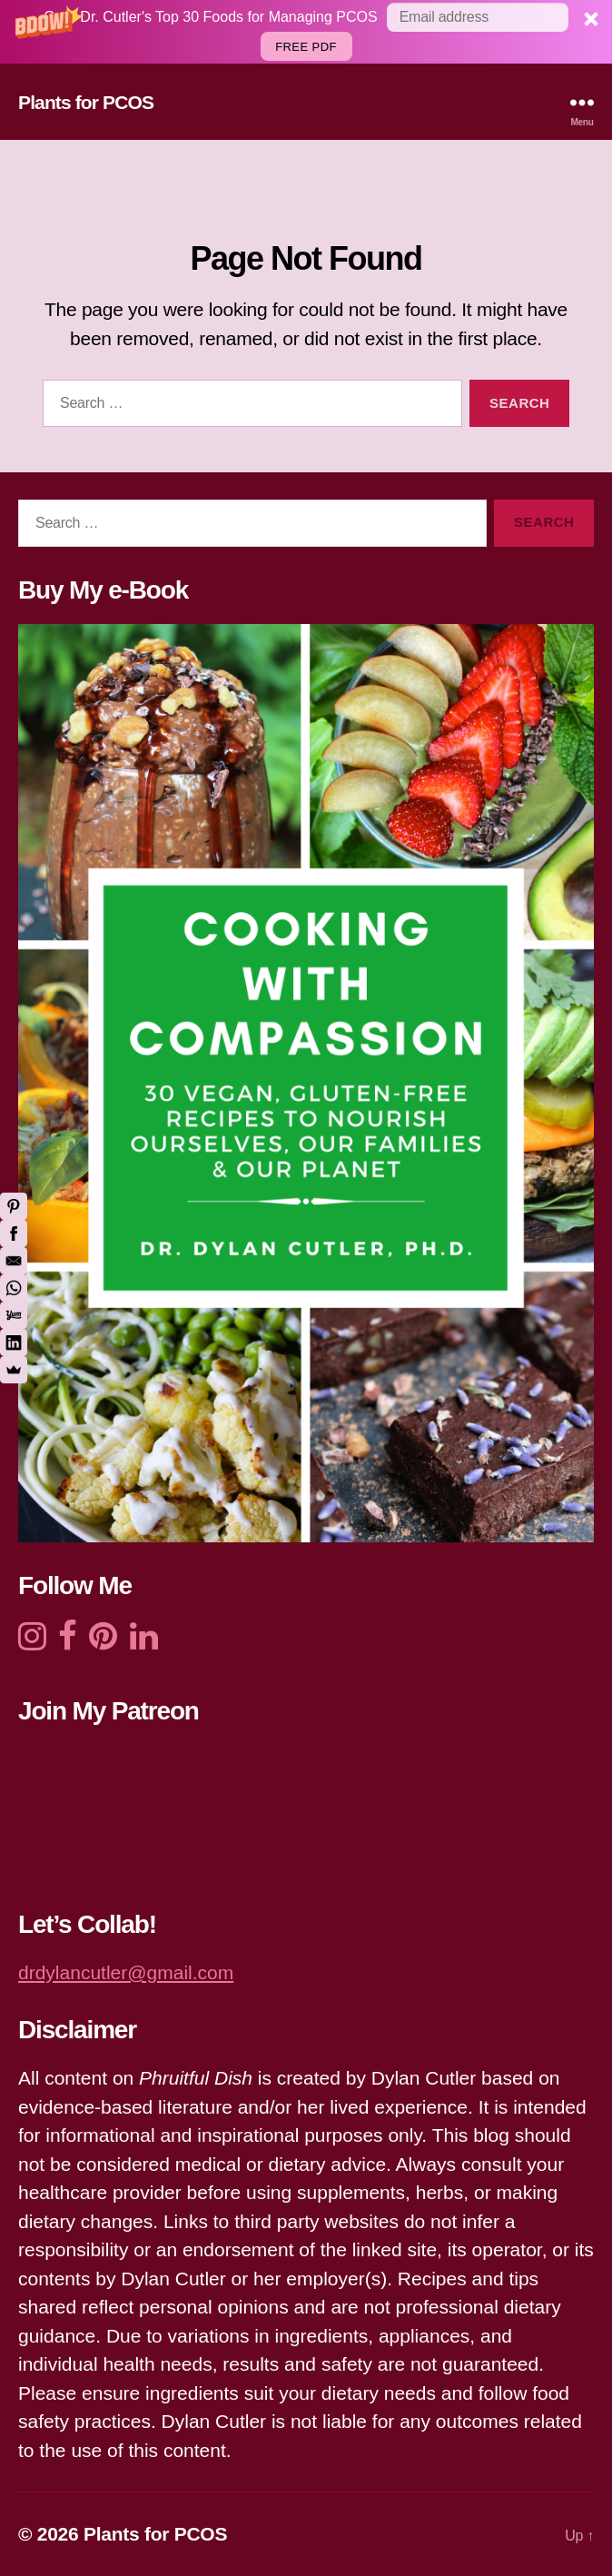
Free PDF (306, 47)
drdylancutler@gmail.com (125, 1972)
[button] (306, 32)
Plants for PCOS (85, 102)
